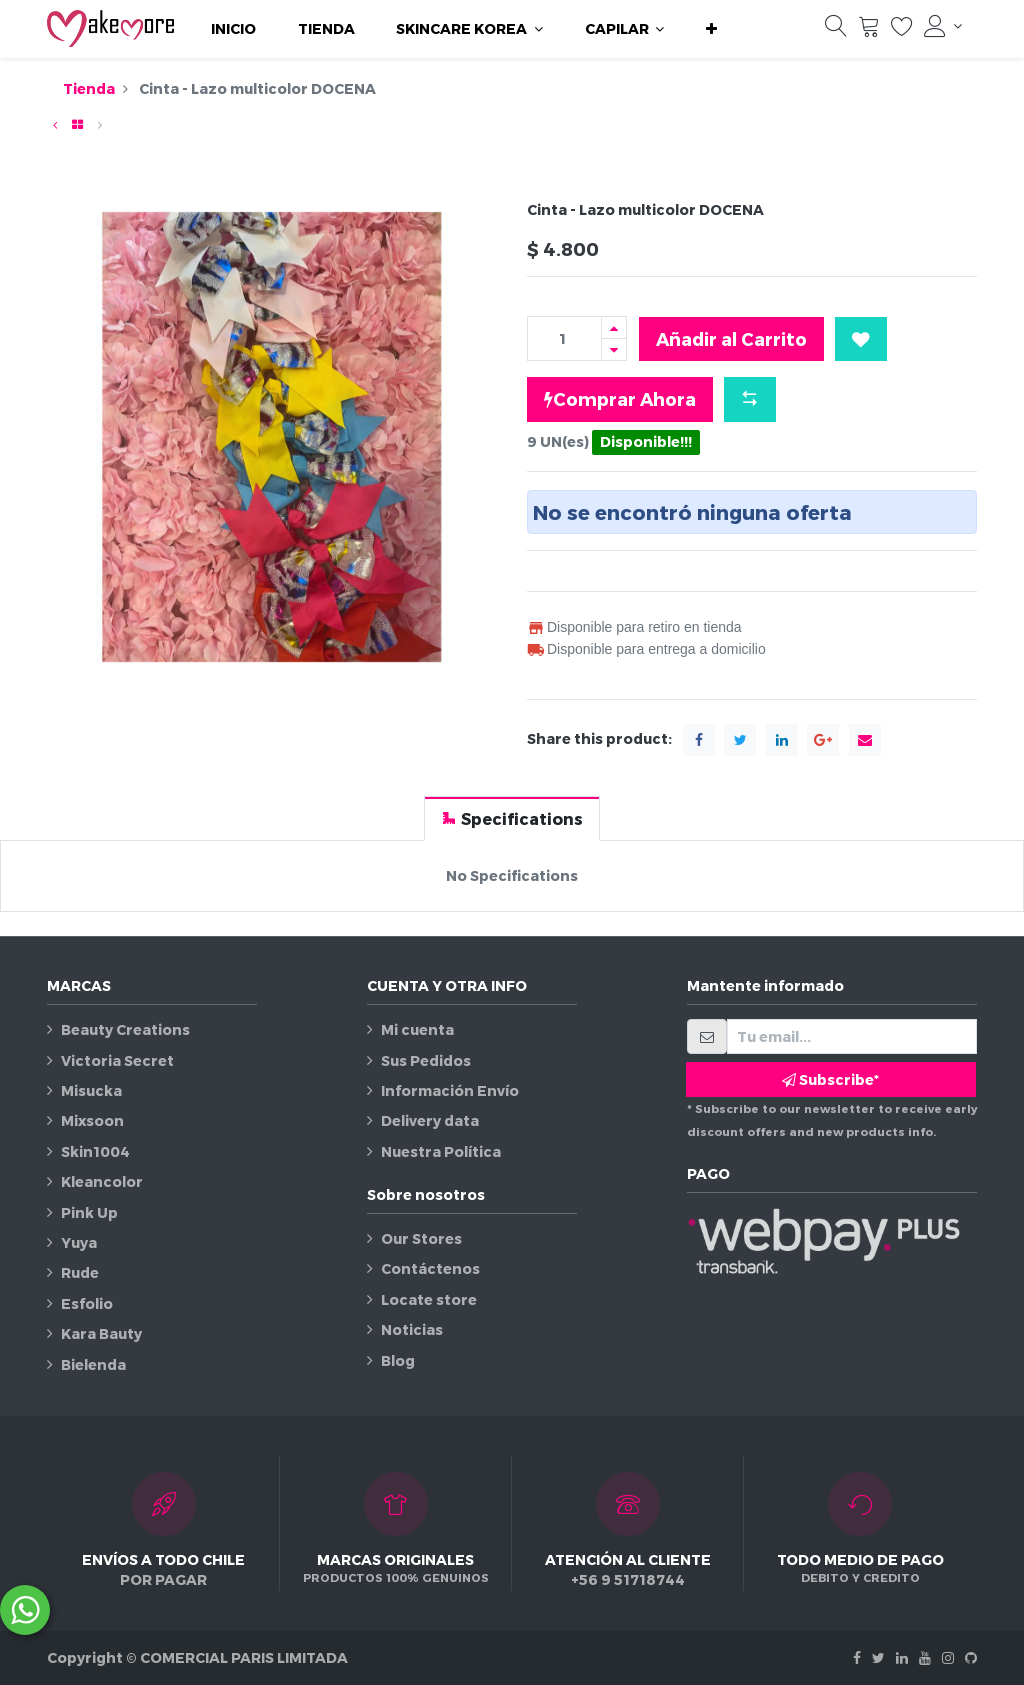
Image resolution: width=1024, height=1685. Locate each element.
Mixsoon (92, 1120)
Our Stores (421, 1238)
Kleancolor (102, 1181)
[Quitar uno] (614, 349)
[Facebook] (857, 1657)
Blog (398, 1360)
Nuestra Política (441, 1151)
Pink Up (89, 1212)
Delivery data (430, 1120)
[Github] (971, 1657)
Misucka (91, 1090)
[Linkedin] (902, 1657)
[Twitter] (878, 1657)
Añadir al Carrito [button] (731, 338)
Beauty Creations (125, 1029)
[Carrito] (869, 31)
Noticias (412, 1329)
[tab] (512, 818)
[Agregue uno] (614, 327)
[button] (711, 29)
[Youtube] (925, 1657)
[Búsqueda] (836, 31)
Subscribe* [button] (830, 1079)
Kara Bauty (101, 1333)
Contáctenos (430, 1268)
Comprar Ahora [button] (620, 399)
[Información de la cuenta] (943, 26)
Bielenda (93, 1364)
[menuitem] (233, 29)
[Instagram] (948, 1657)
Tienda (89, 88)
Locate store (429, 1299)
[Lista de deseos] (902, 31)
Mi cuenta (417, 1029)
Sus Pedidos (426, 1060)
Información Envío (450, 1090)
